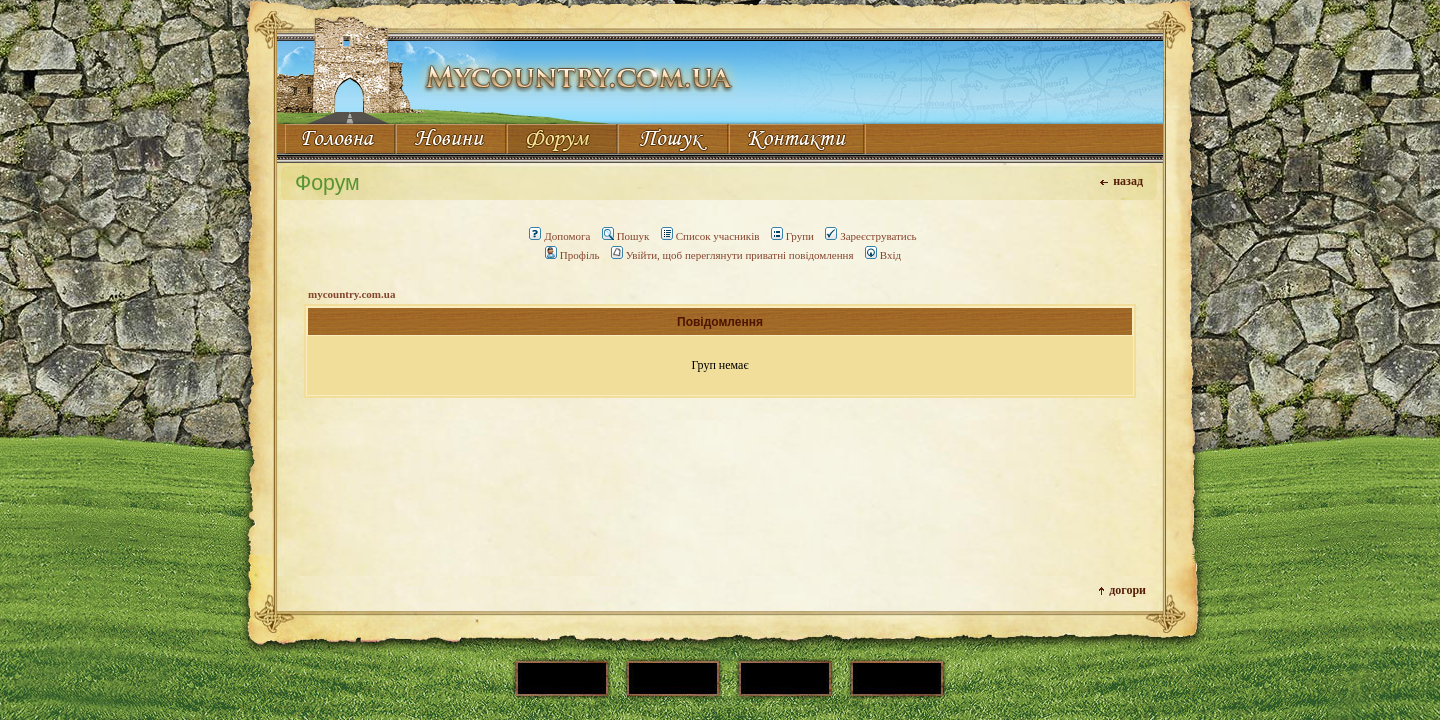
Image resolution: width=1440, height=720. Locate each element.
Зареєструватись (870, 236)
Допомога (559, 236)
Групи (792, 236)
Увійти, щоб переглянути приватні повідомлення (732, 255)
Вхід (883, 255)
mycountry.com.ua (351, 294)
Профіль (572, 255)
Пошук (626, 236)
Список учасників (710, 236)
